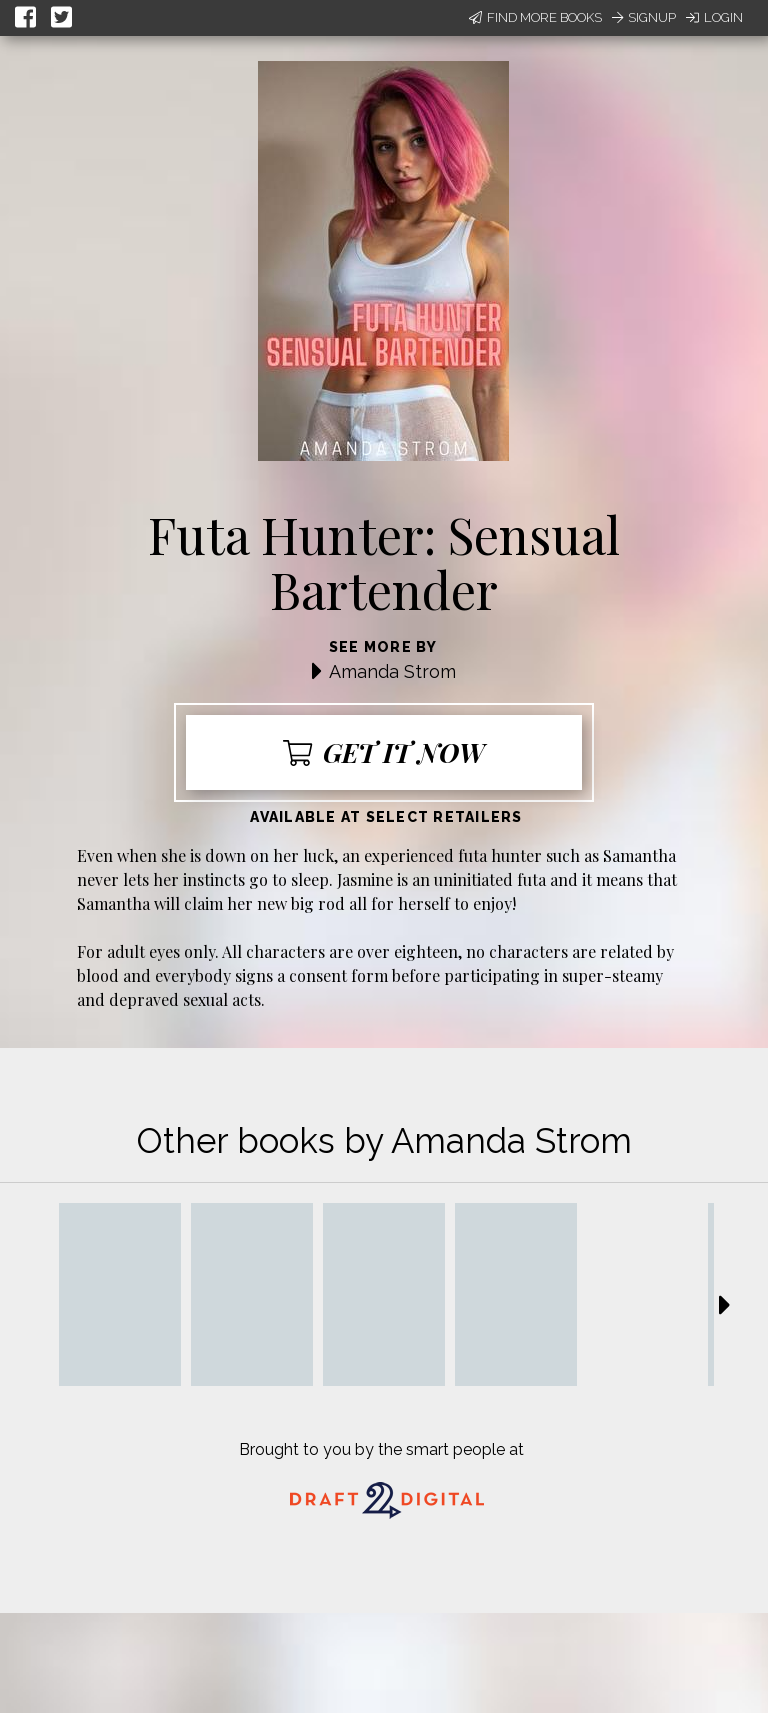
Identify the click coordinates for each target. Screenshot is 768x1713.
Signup (644, 17)
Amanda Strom (392, 671)
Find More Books (535, 17)
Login (714, 17)
